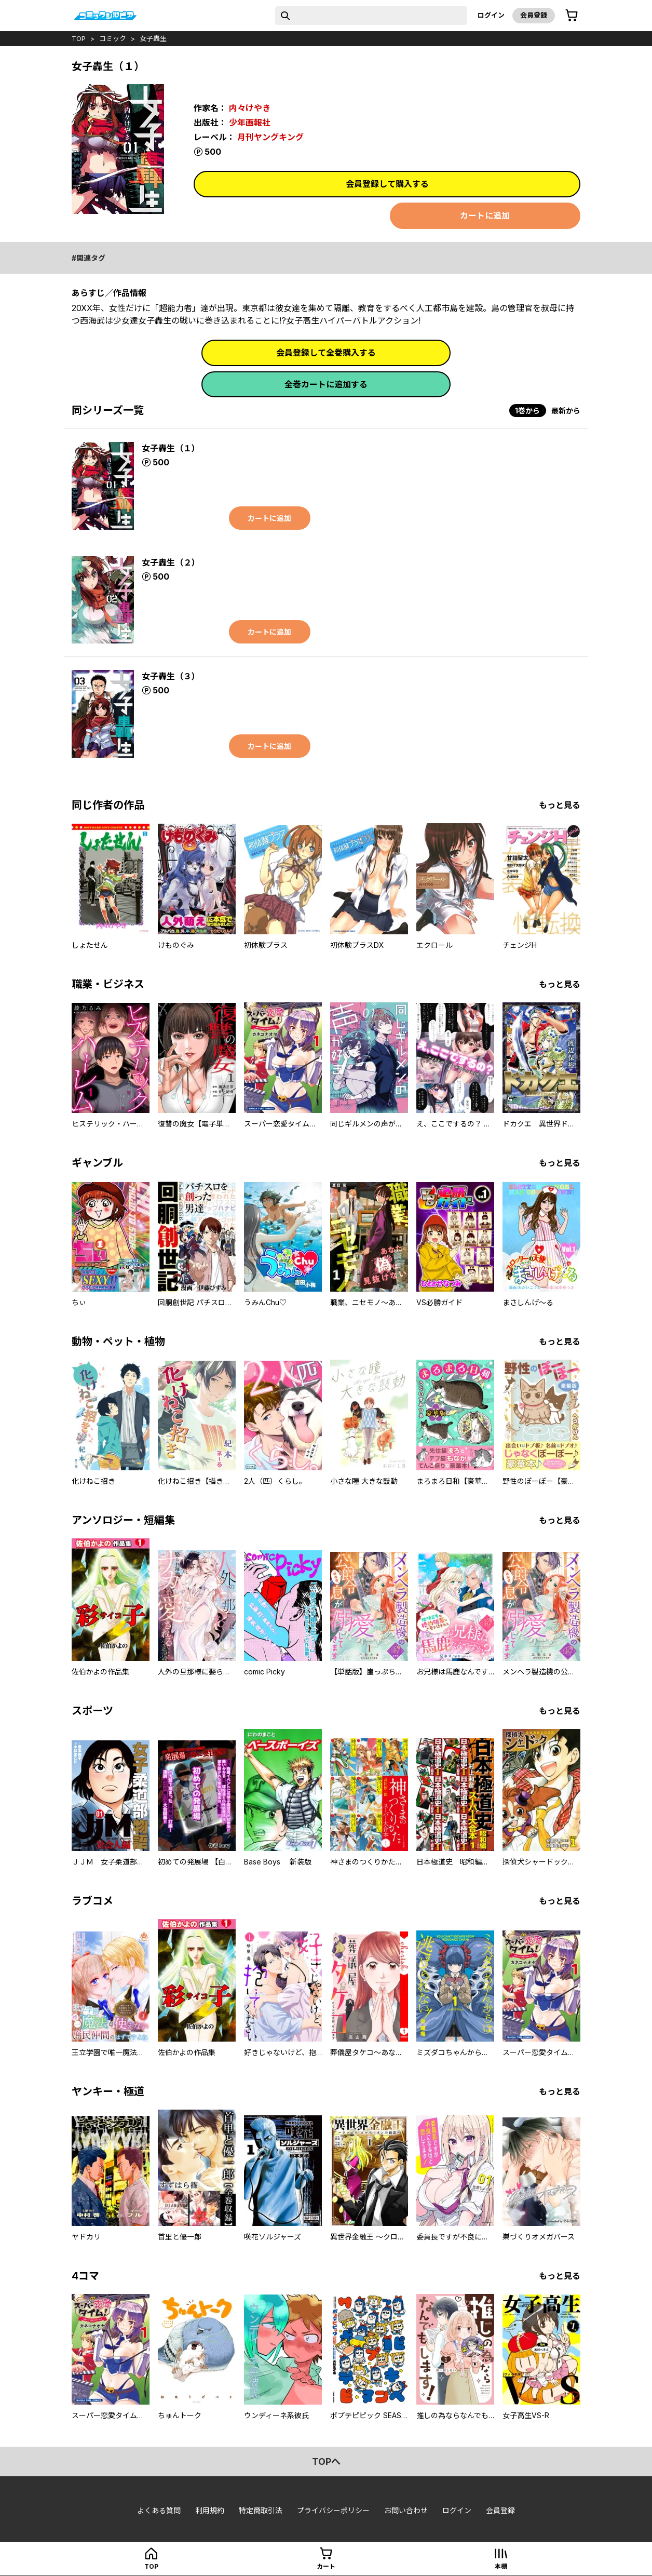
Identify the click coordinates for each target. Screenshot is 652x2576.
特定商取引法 (260, 2510)
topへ (326, 2461)
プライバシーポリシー (333, 2510)
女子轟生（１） (171, 448)
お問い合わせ (406, 2510)
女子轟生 (153, 38)
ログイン (491, 15)
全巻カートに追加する (326, 384)
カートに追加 (485, 215)
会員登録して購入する (387, 184)
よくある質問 (159, 2510)
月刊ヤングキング (270, 137)
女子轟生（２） (171, 562)
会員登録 (533, 15)
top (79, 38)
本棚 (501, 2566)
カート (326, 2566)
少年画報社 (249, 122)
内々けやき (249, 108)
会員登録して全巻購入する (326, 352)
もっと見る (559, 805)
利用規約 (209, 2510)
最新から (565, 410)
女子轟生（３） (171, 676)
